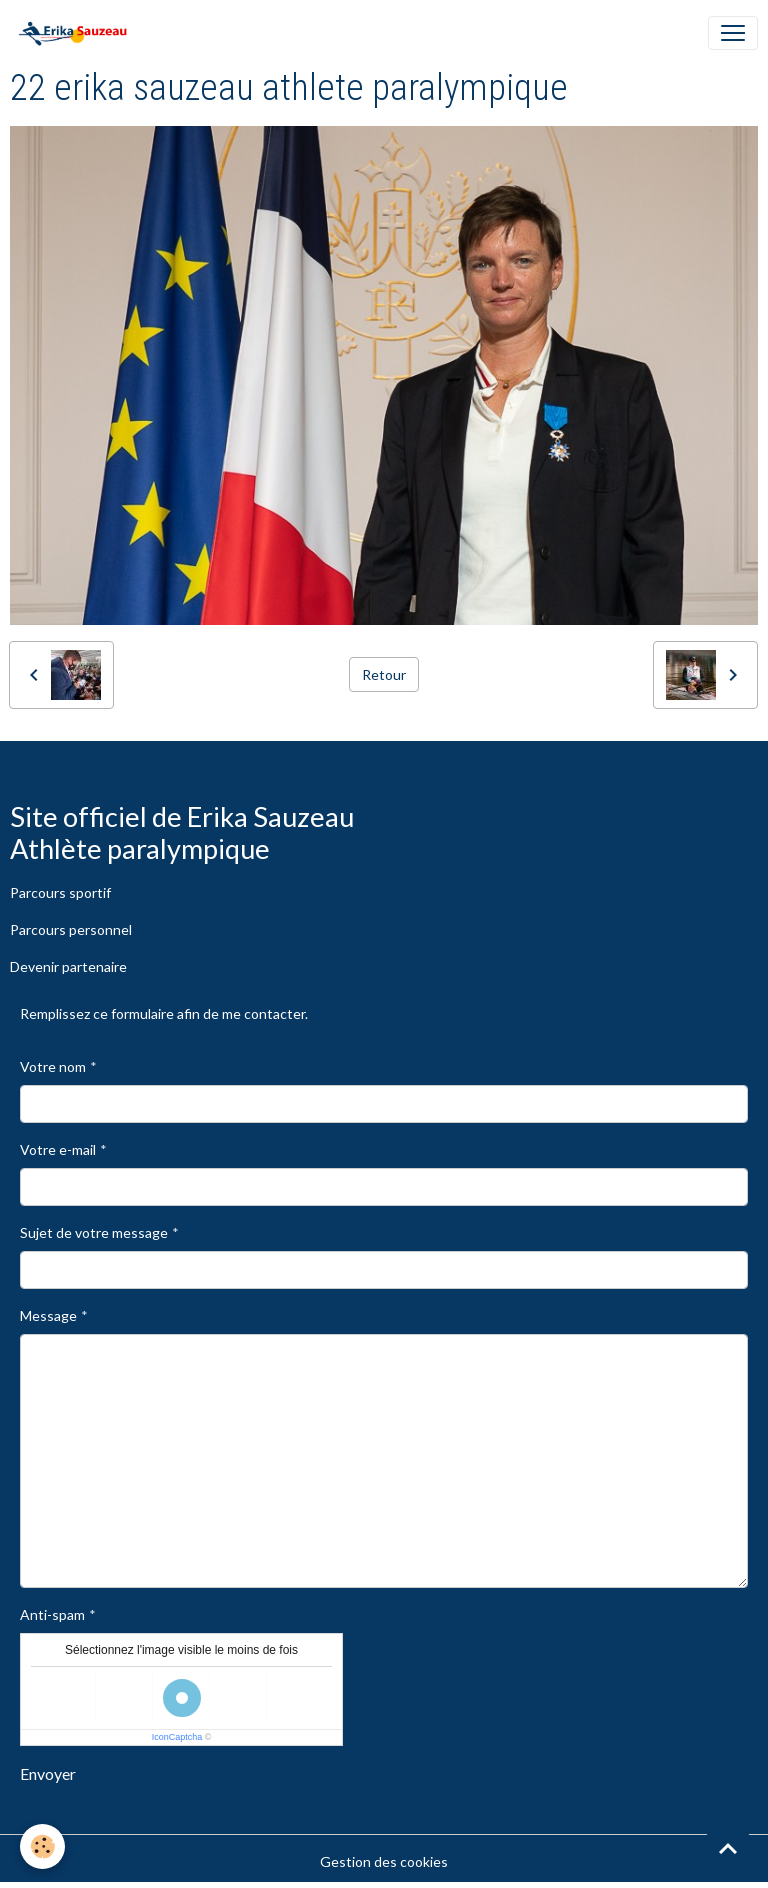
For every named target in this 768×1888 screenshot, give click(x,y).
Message (48, 1315)
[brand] (76, 33)
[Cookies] (42, 1846)
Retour (384, 674)
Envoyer (48, 1773)
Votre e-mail (58, 1149)
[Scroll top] (728, 1848)
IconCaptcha (177, 1737)
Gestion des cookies (384, 1861)
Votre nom (53, 1066)
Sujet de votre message (94, 1232)
